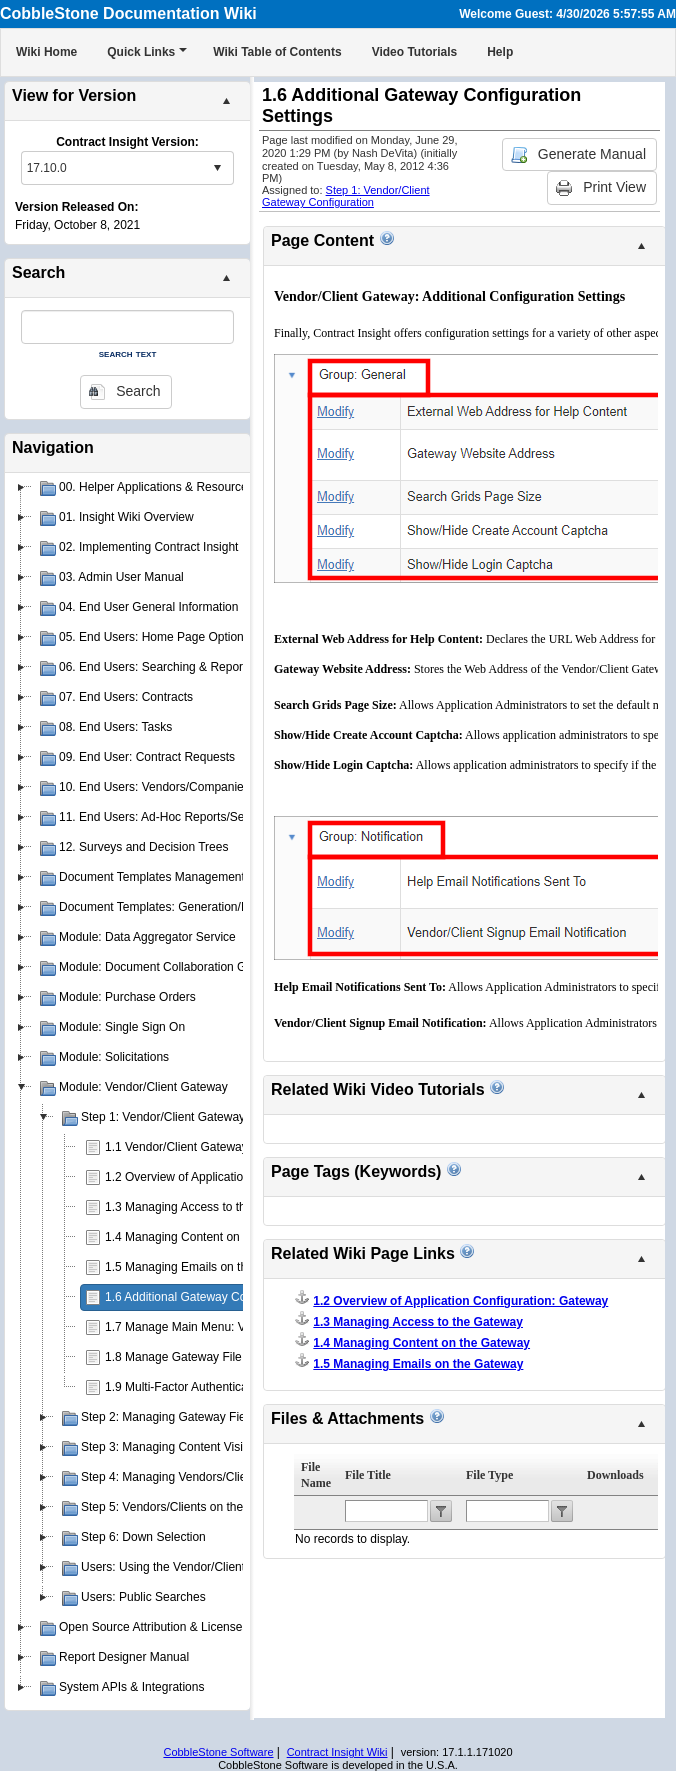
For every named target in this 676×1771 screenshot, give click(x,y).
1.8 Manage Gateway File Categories (204, 1357)
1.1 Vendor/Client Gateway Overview (203, 1147)
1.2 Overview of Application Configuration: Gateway (241, 1177)
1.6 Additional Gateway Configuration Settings (227, 1297)
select (217, 168)
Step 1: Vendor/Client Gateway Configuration (346, 196)
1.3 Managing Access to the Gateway (204, 1207)
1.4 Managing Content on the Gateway (207, 1237)
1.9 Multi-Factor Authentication (186, 1387)
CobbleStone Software (218, 1752)
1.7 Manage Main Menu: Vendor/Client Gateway (232, 1327)
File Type (489, 1475)
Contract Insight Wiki (337, 1752)
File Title (368, 1475)
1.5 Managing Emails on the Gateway (204, 1267)
